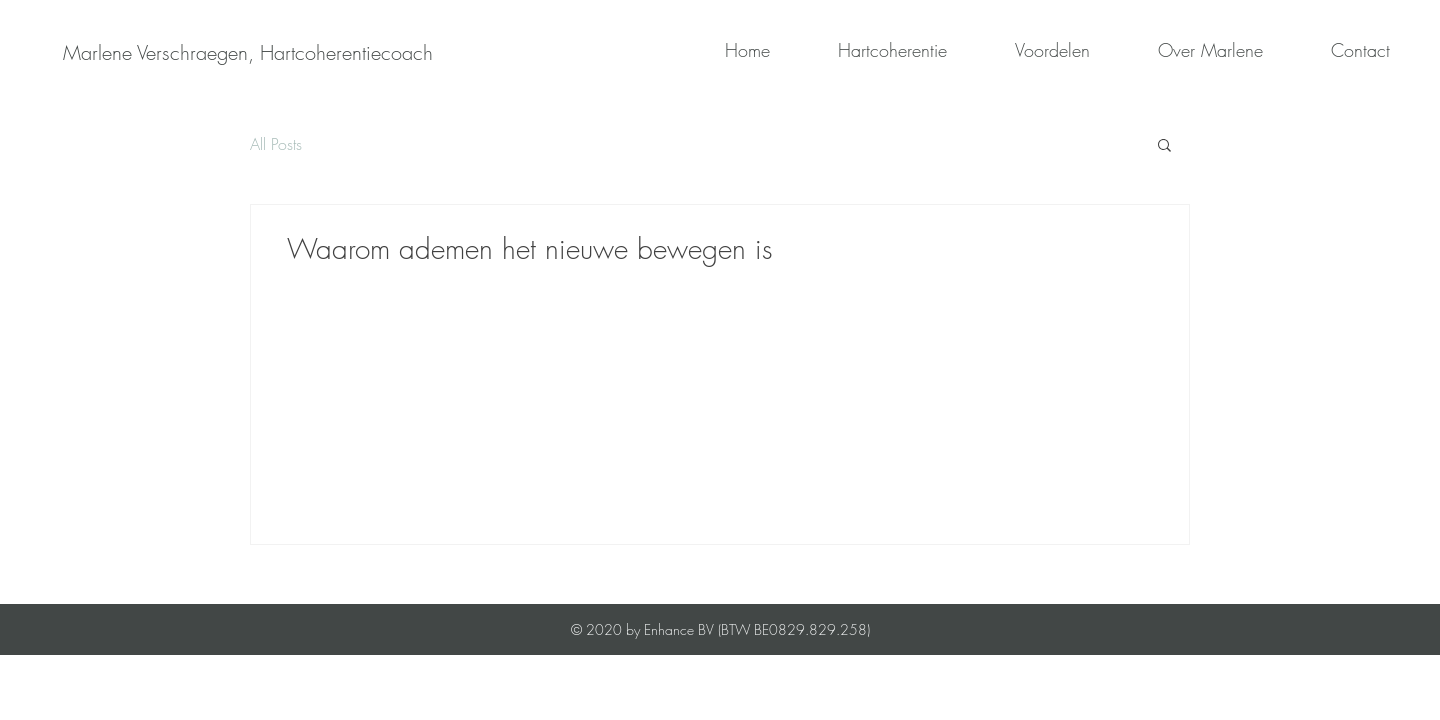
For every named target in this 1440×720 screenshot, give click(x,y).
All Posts (276, 144)
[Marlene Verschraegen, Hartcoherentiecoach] (248, 53)
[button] (1164, 146)
